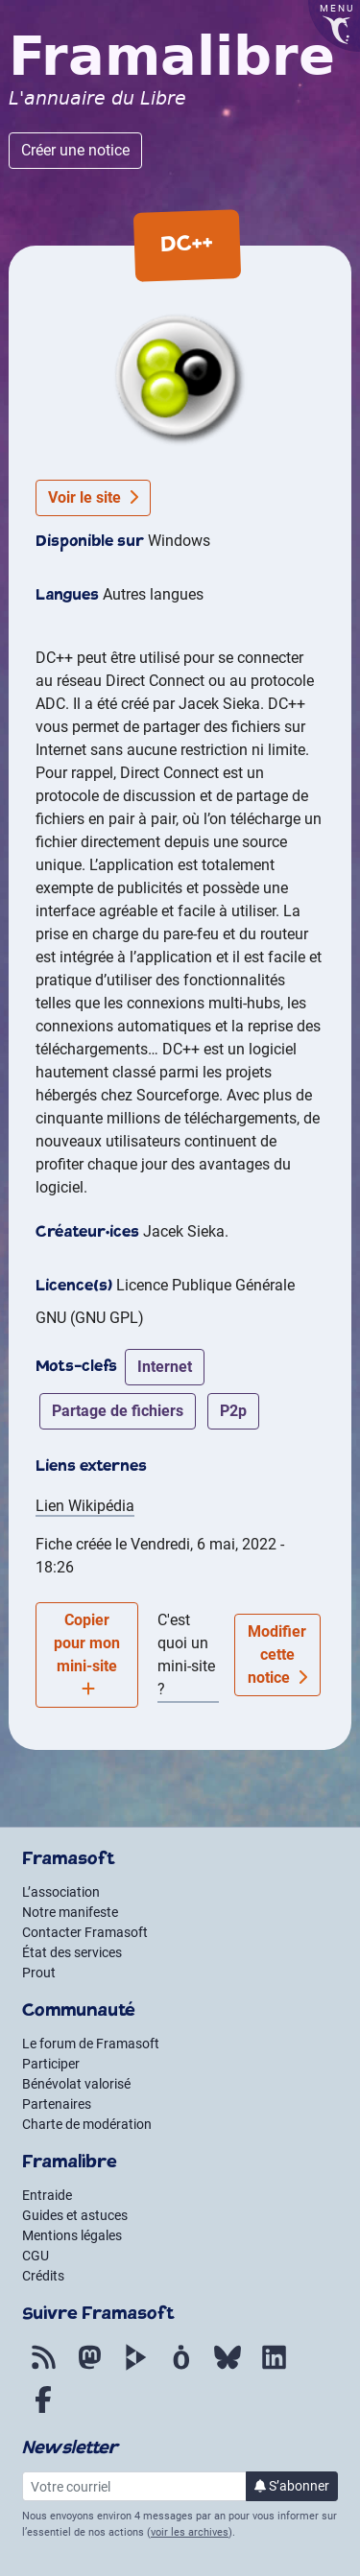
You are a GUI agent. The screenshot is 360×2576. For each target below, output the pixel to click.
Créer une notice (75, 150)
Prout (39, 1972)
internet (164, 1367)
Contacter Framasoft (85, 1932)
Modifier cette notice (277, 1654)
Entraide (47, 2195)
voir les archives (189, 2532)
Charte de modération (87, 2124)
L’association (61, 1892)
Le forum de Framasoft (90, 2043)
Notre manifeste (70, 1912)
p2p (233, 1411)
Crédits (43, 2275)
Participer (51, 2063)
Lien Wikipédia (85, 1506)
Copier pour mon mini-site (87, 1653)
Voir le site (93, 497)
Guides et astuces (75, 2215)
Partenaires (56, 2104)
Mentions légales (72, 2235)
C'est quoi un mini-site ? (186, 1654)
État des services (72, 1952)
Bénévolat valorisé (76, 2084)
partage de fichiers (117, 1411)
